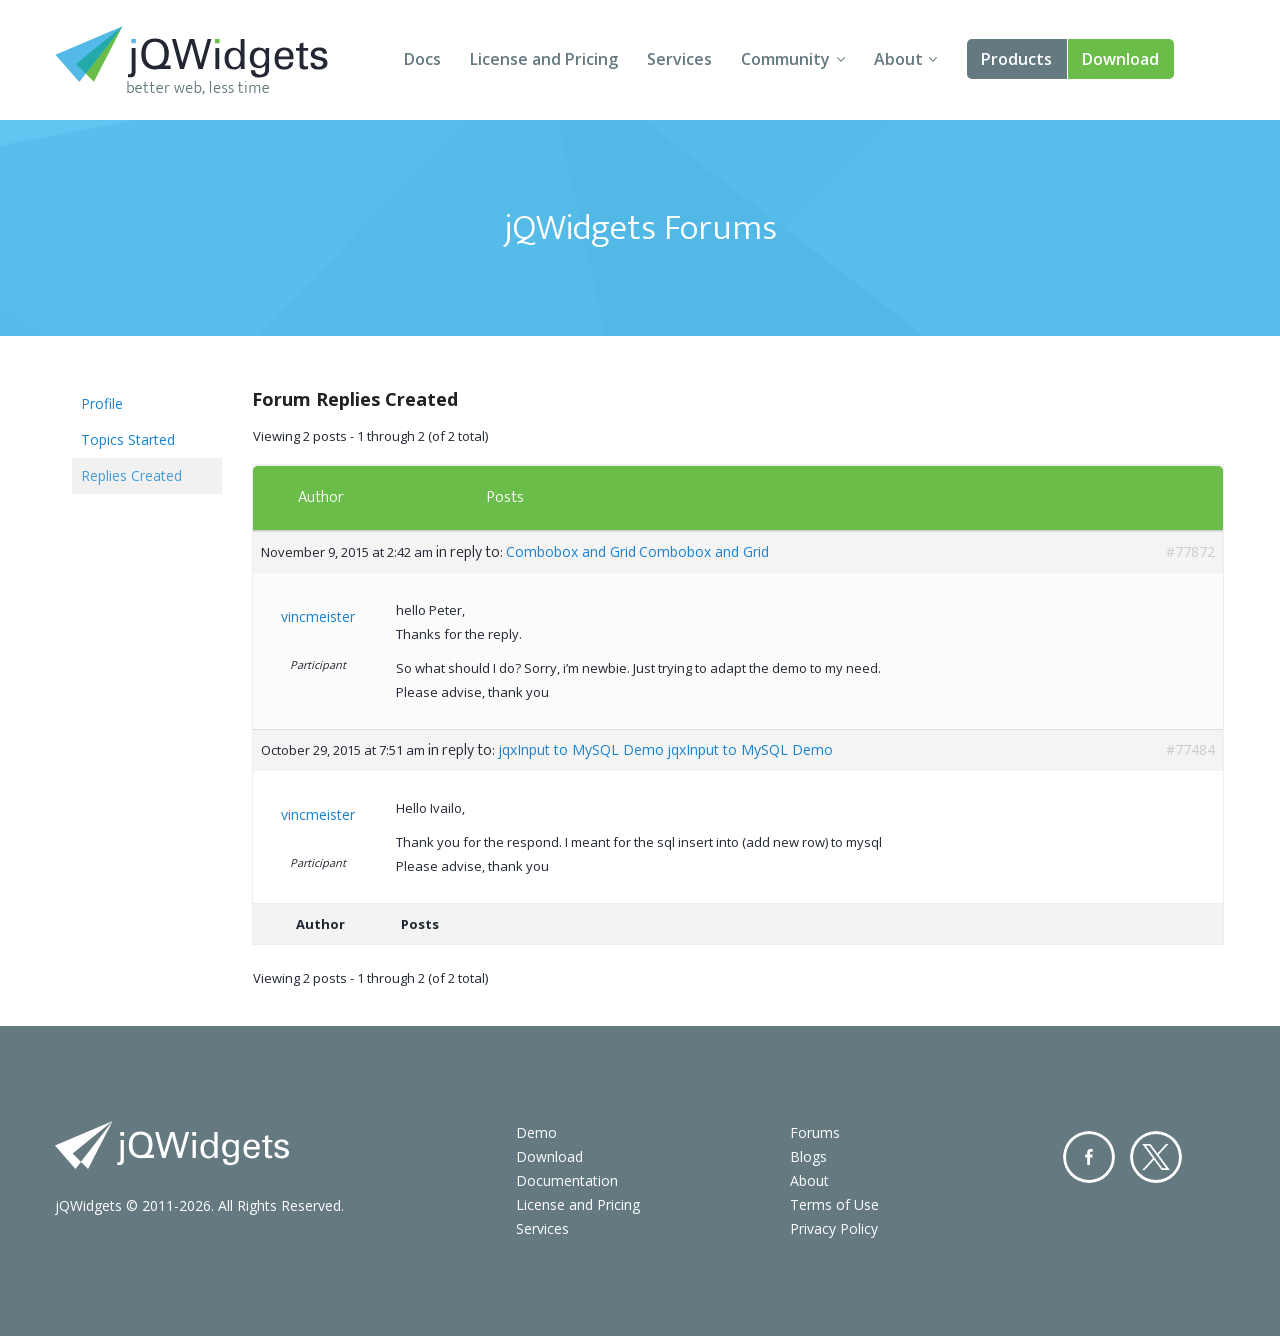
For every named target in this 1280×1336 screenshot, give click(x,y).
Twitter (1156, 1157)
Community (785, 59)
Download (1120, 59)
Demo (536, 1132)
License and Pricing (544, 59)
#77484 (1190, 749)
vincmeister (318, 616)
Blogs (808, 1156)
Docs (422, 59)
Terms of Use (834, 1204)
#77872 (1190, 551)
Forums (815, 1132)
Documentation (567, 1180)
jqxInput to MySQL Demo (581, 749)
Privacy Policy (834, 1228)
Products (1016, 59)
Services (679, 59)
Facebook (1089, 1157)
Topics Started (128, 439)
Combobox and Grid (571, 551)
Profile (102, 403)
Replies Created (131, 475)
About (898, 59)
